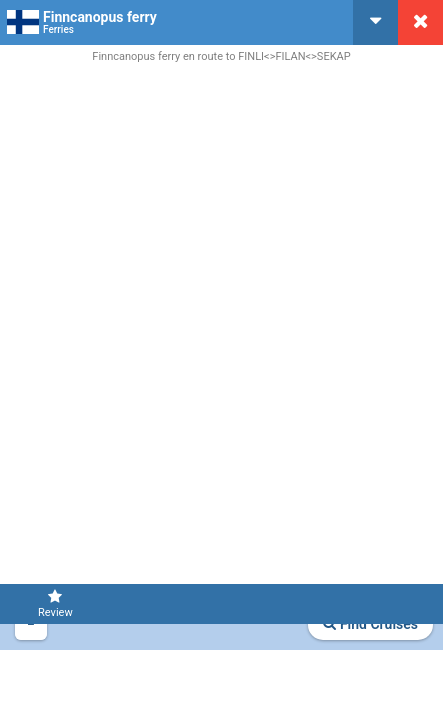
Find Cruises (370, 624)
